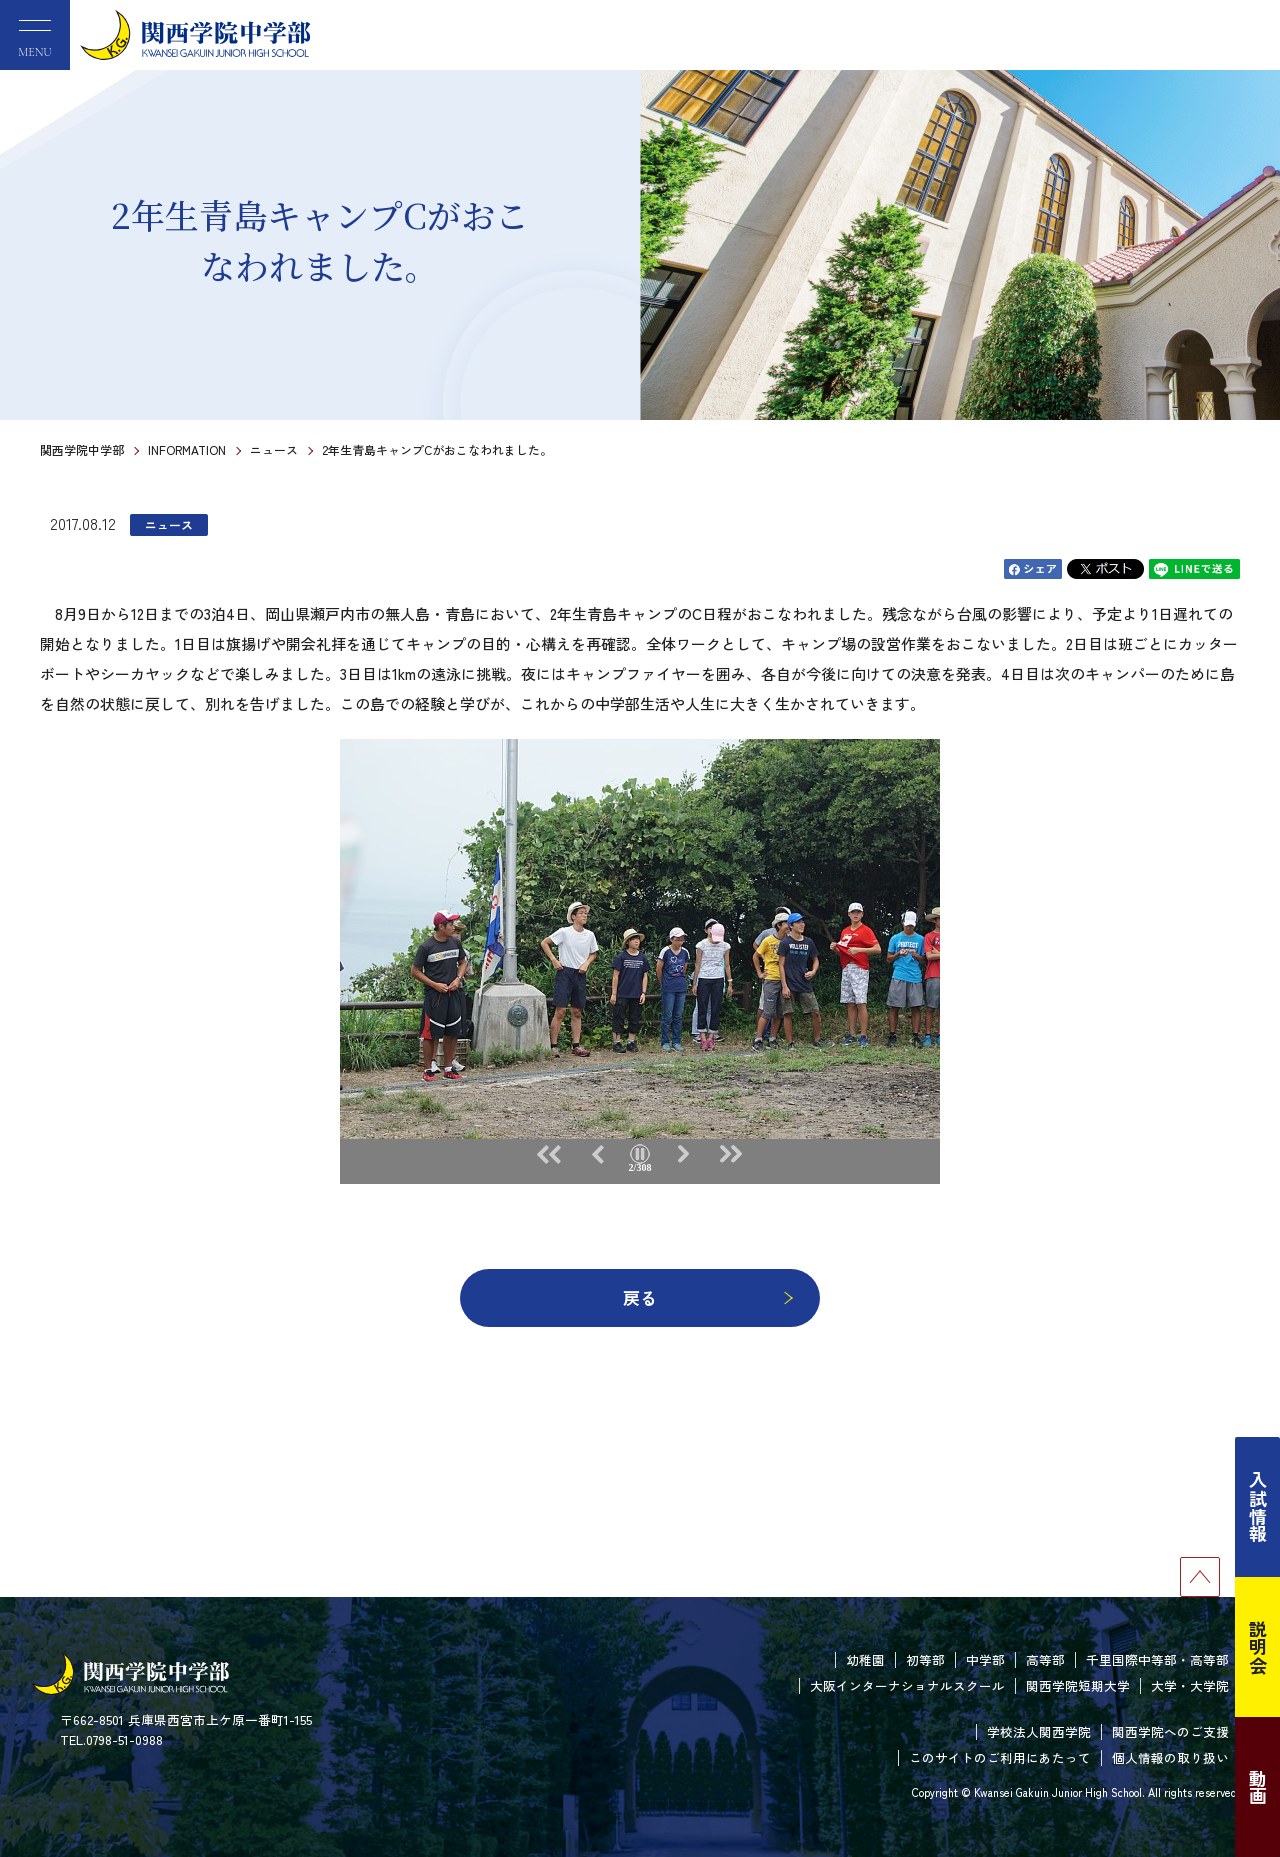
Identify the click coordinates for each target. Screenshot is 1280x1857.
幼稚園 (865, 1659)
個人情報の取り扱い (1170, 1757)
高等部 (1045, 1659)
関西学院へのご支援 (1170, 1731)
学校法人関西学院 (1039, 1731)
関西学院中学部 (82, 449)
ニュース (274, 449)
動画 (1258, 1787)
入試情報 (1258, 1507)
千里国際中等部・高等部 (1157, 1659)
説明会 (1258, 1647)
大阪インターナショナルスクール (907, 1685)
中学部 (985, 1659)
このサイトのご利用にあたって (1000, 1757)
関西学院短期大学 (1078, 1685)
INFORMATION (187, 449)
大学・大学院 (1190, 1685)
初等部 (925, 1659)
